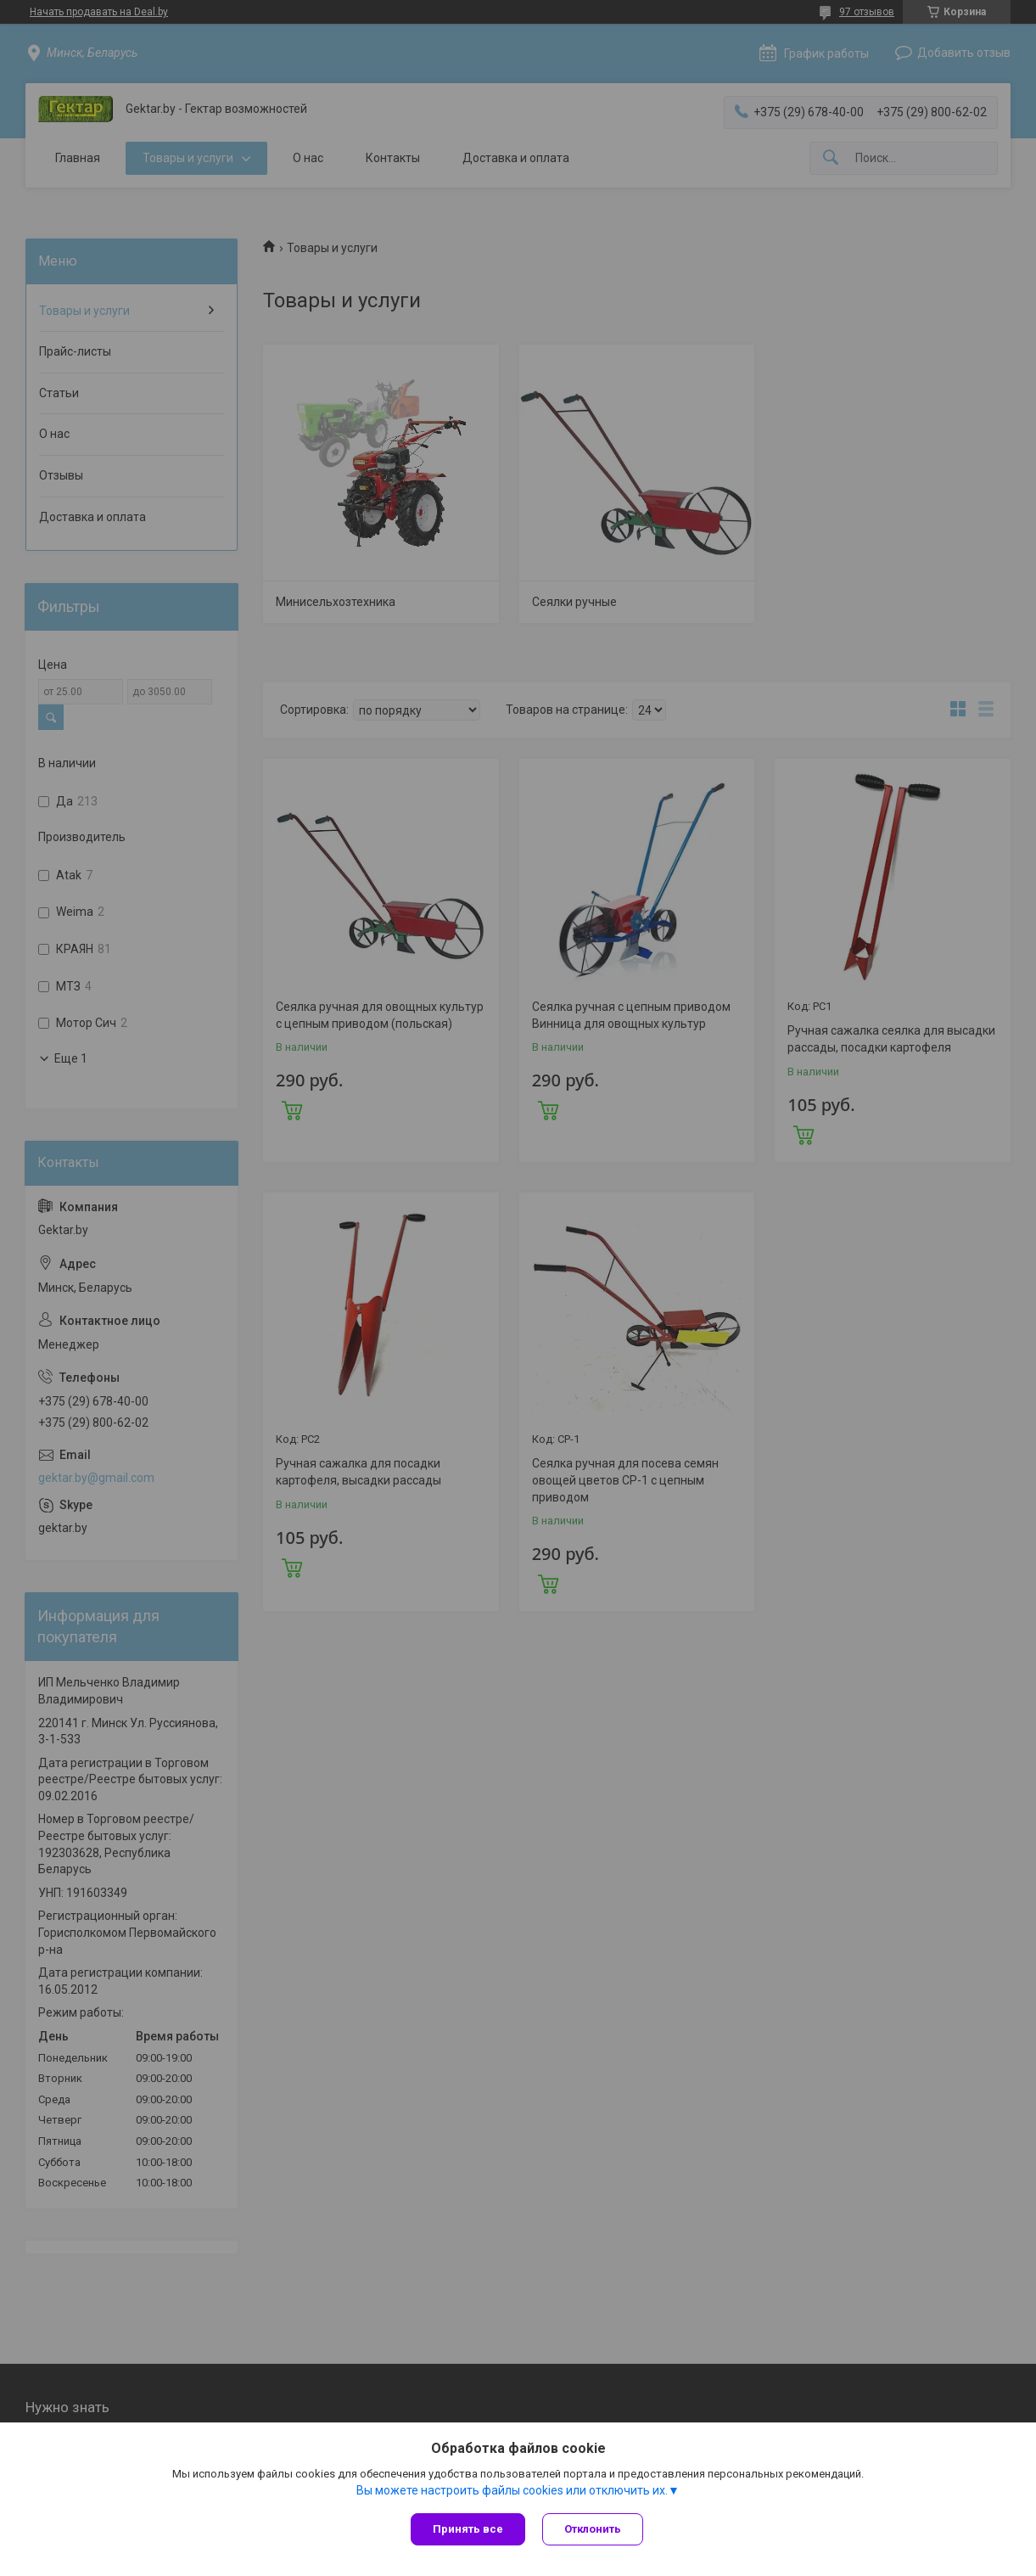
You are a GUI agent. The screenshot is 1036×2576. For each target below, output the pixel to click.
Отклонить (592, 2529)
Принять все (468, 2529)
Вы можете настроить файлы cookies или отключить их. (512, 2490)
